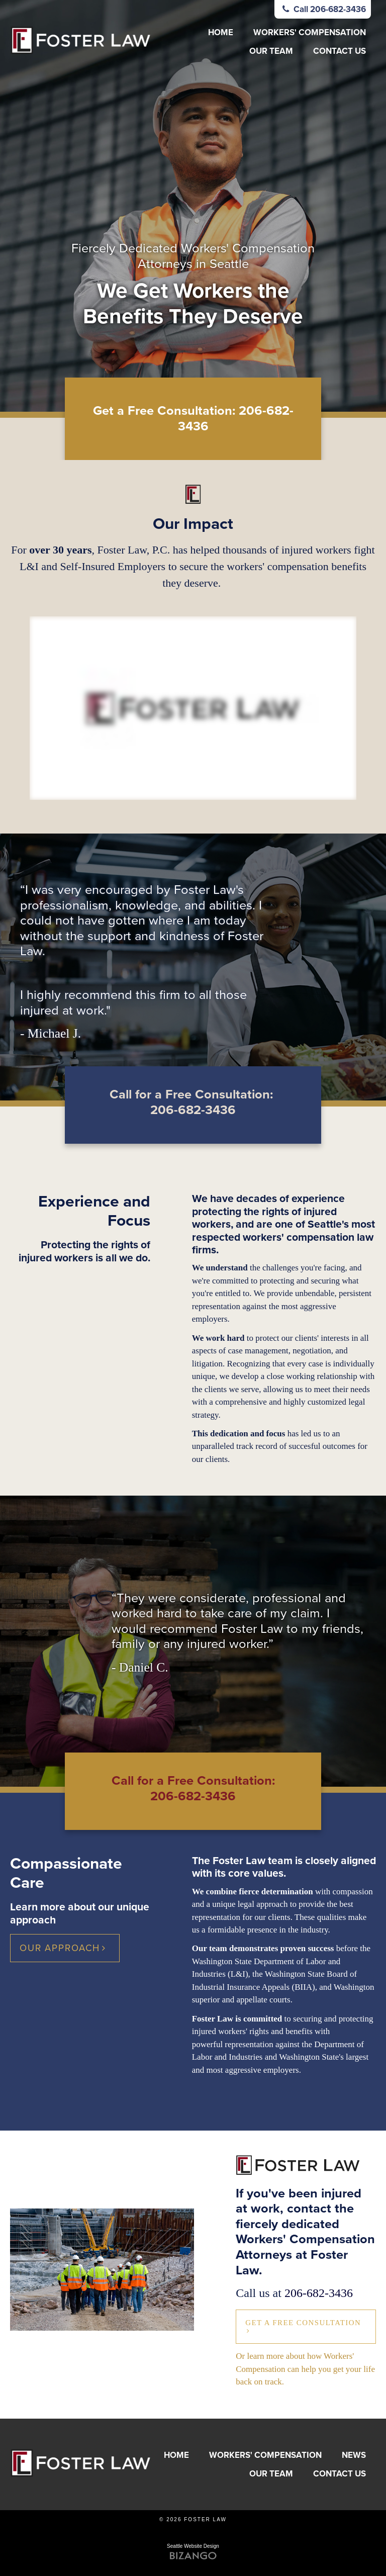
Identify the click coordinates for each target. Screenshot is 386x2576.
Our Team (271, 51)
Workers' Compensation (309, 32)
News (354, 2455)
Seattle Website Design (193, 2546)
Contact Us (339, 51)
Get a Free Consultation (303, 2323)
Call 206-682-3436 (322, 9)
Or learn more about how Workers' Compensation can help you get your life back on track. (305, 2368)
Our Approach (60, 1948)
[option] (193, 206)
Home (220, 32)
